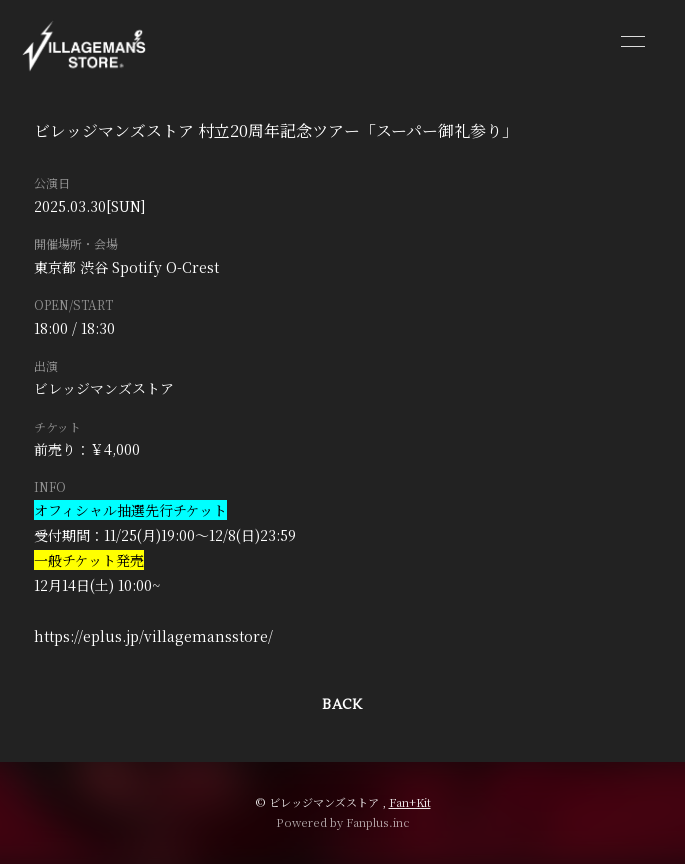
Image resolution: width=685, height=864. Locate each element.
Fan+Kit (410, 802)
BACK (342, 705)
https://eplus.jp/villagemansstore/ (153, 636)
